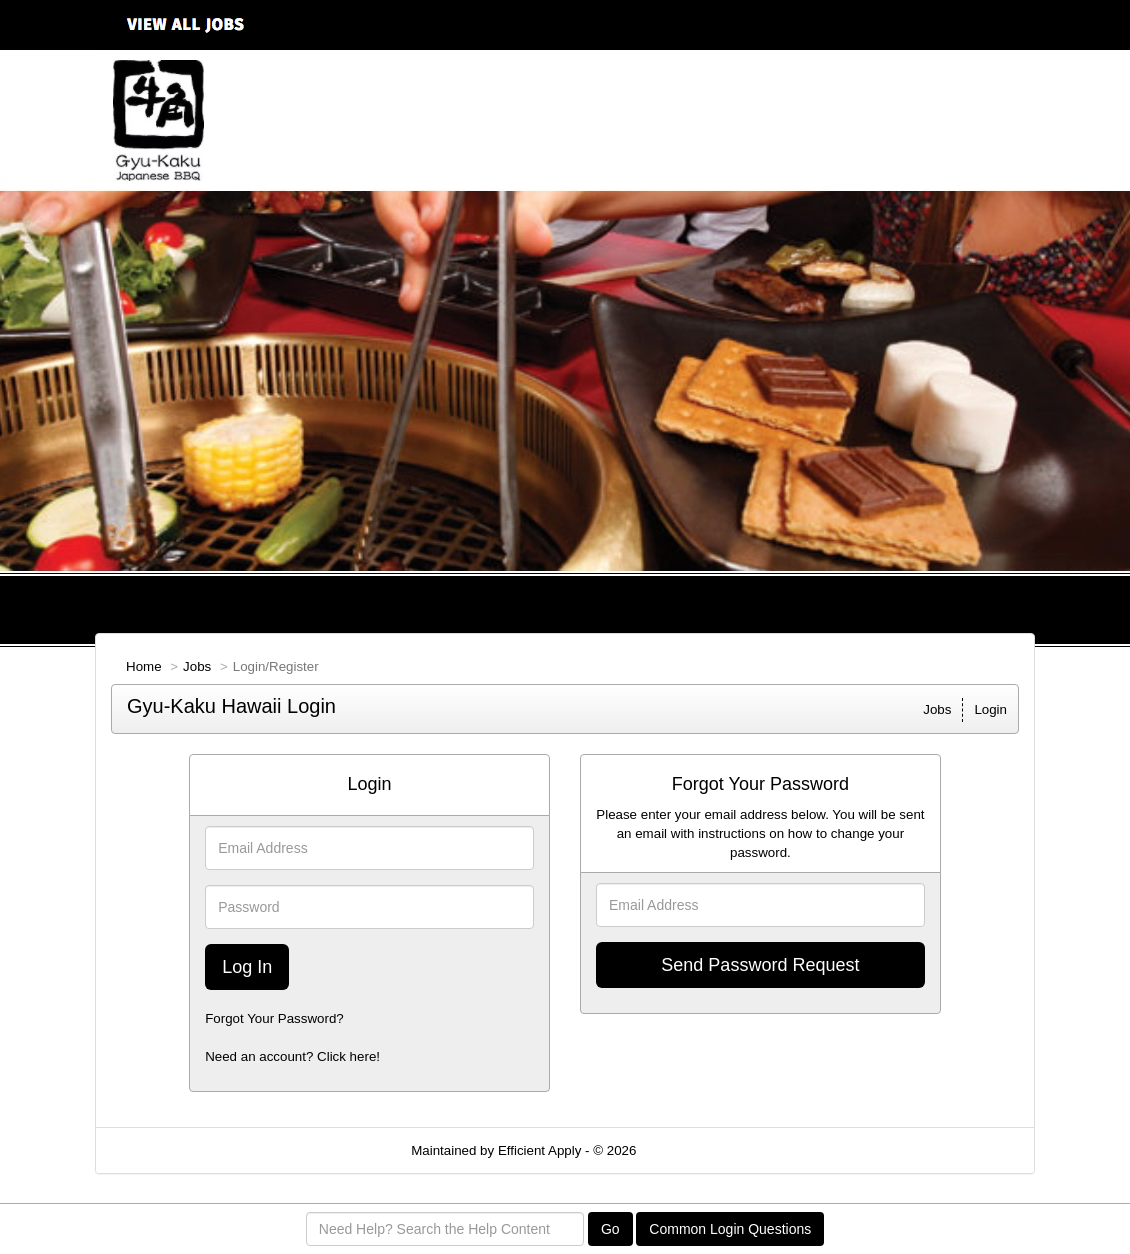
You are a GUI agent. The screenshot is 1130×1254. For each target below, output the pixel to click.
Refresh (695, 1150)
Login (990, 709)
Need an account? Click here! (292, 1056)
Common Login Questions (730, 1229)
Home (144, 666)
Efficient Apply (539, 1150)
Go (610, 1229)
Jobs (197, 666)
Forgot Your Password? (274, 1018)
